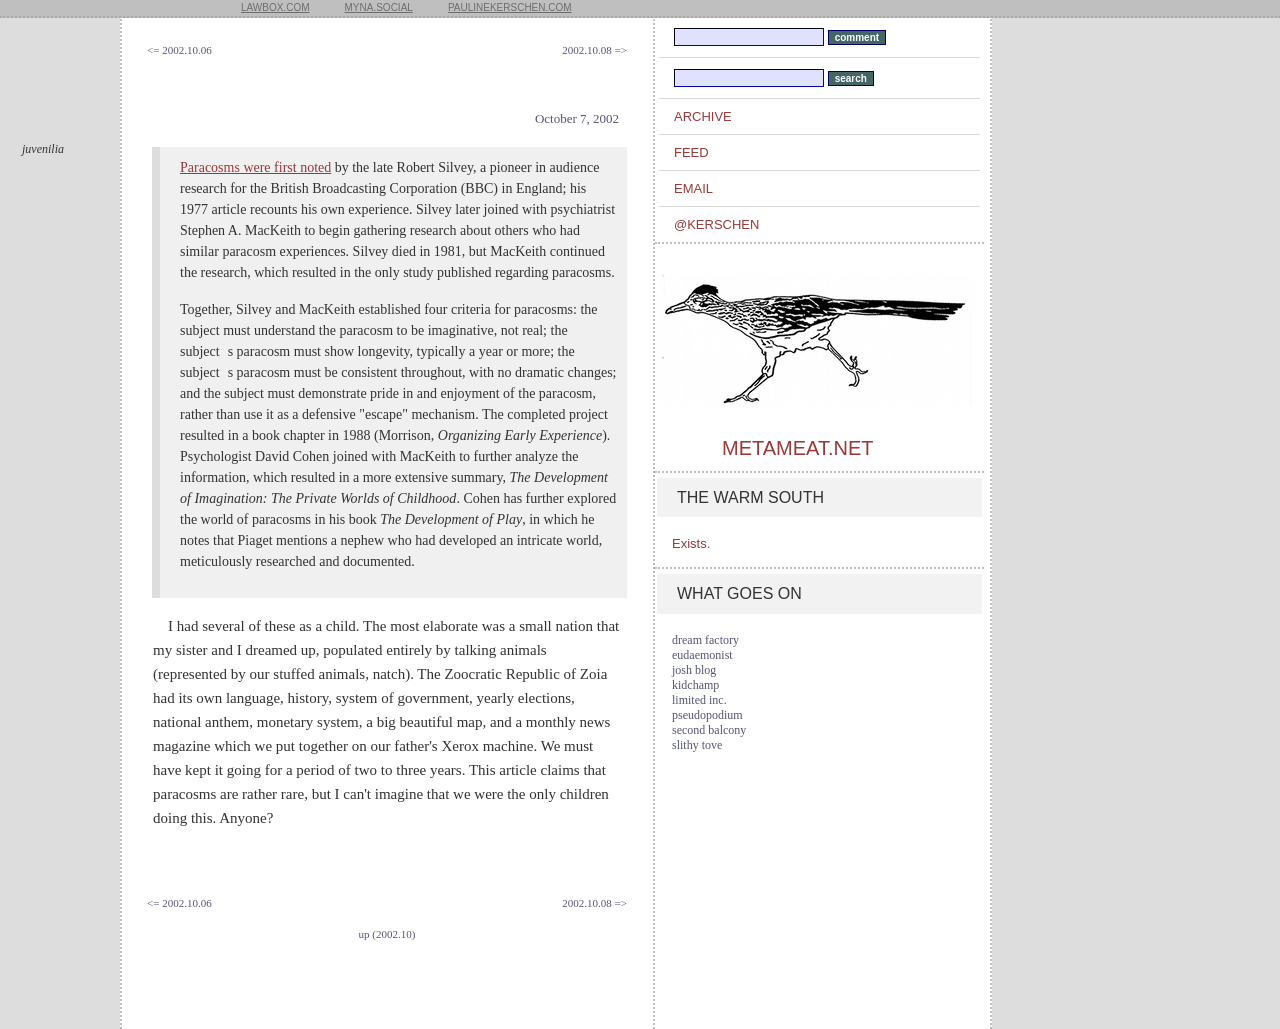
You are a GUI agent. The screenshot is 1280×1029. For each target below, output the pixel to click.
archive (703, 116)
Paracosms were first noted (255, 167)
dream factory (705, 640)
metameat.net (797, 448)
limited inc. (699, 700)
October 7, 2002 (577, 118)
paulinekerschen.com (510, 7)
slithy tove (697, 745)
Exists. (691, 543)
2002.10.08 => (594, 50)
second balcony (709, 730)
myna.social (379, 7)
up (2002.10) (387, 934)
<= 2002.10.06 (179, 50)
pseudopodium (707, 715)
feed (691, 152)
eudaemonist (702, 655)
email (693, 188)
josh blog (694, 670)
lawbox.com (275, 7)
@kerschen (716, 224)
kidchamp (695, 685)
